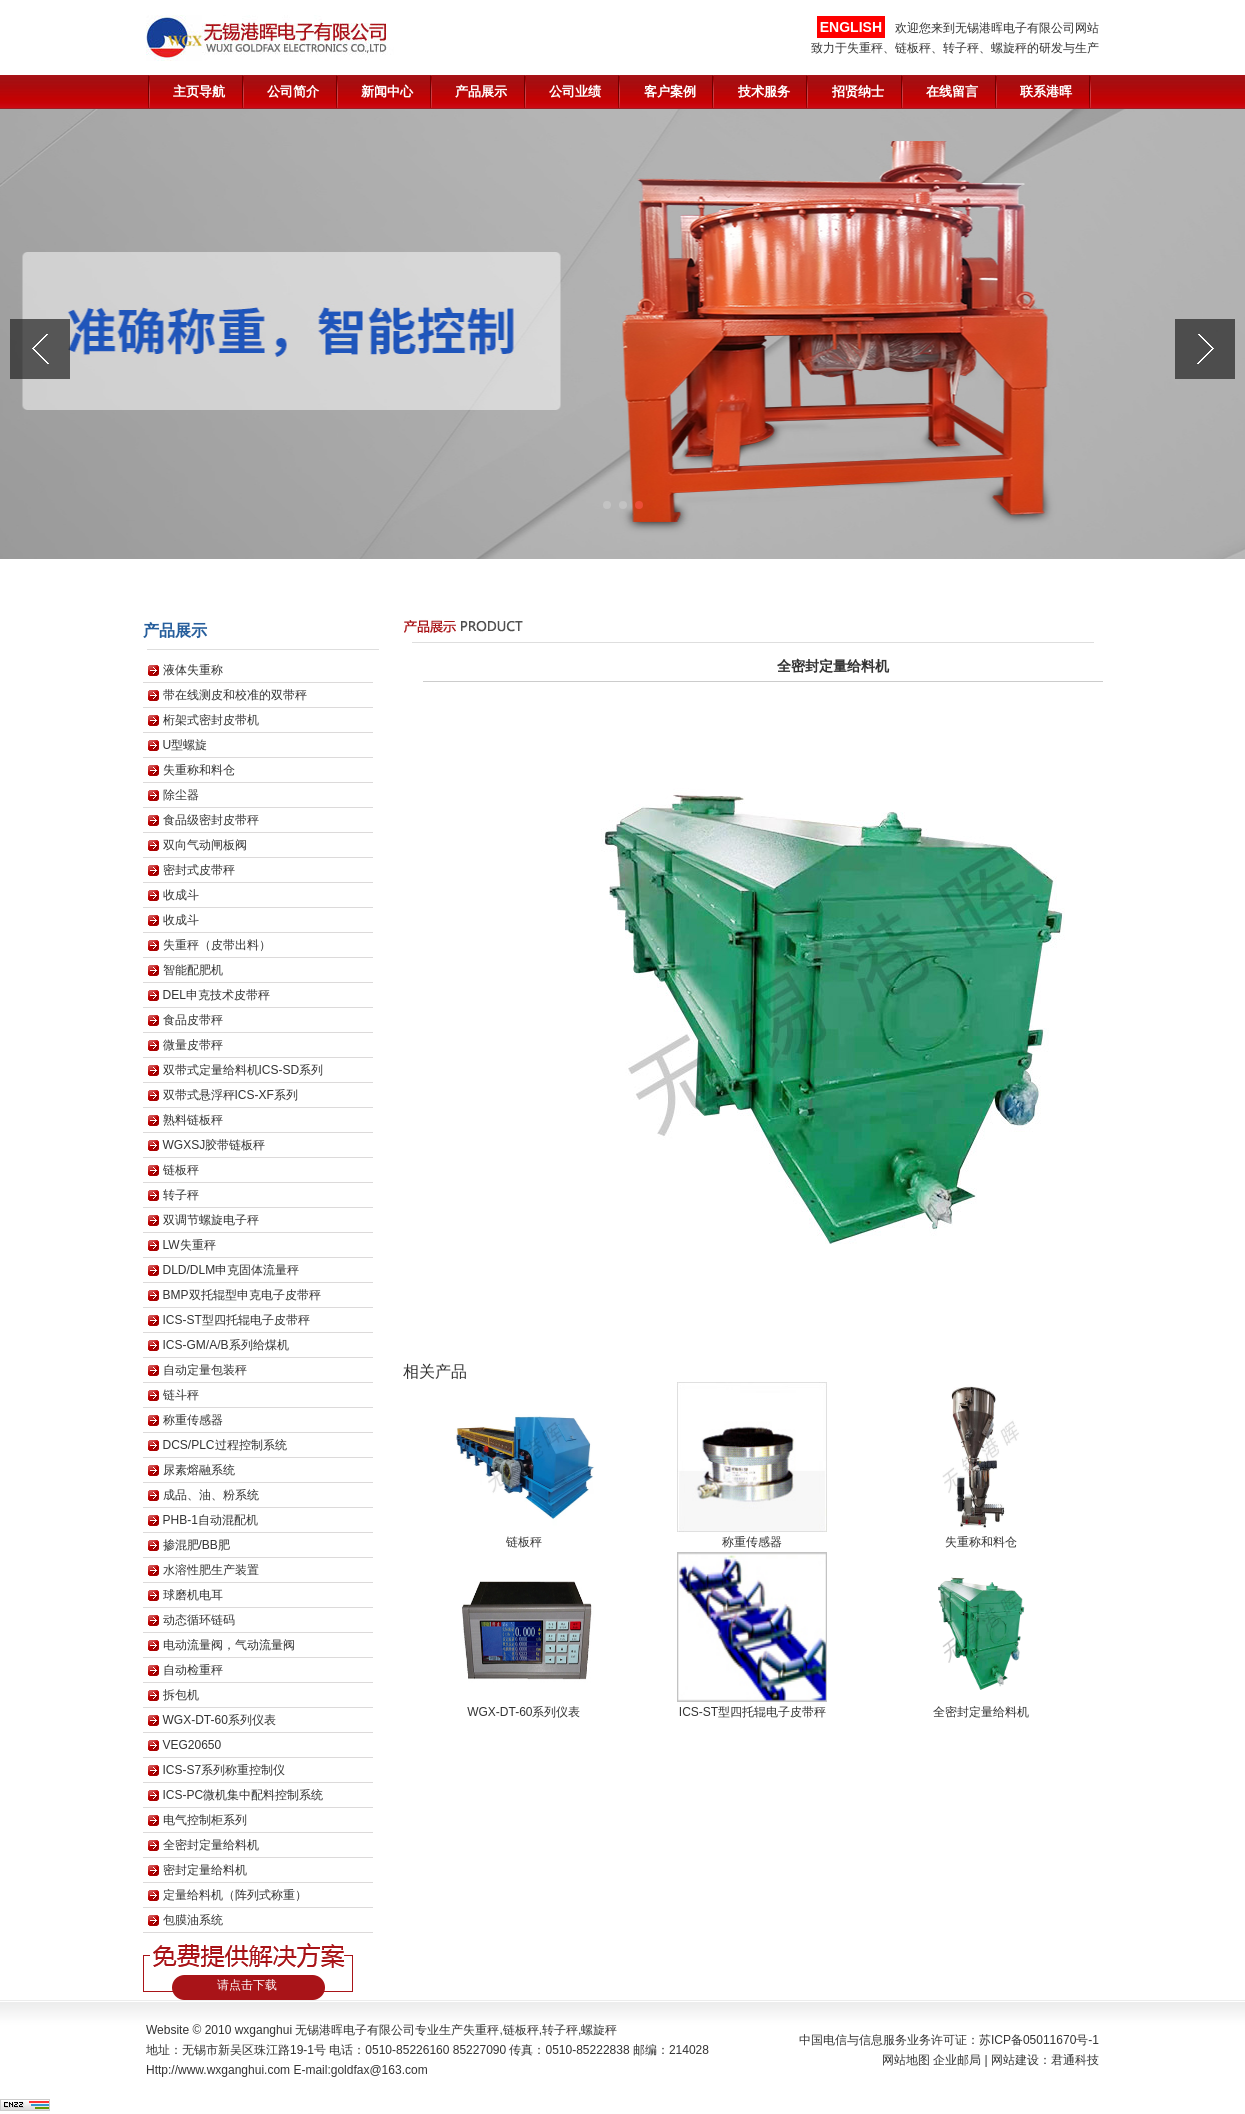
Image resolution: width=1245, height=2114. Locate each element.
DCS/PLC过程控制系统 (225, 1445)
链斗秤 (181, 1395)
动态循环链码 (199, 1620)
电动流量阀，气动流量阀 (229, 1645)
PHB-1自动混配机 (210, 1520)
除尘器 (181, 795)
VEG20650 (192, 1745)
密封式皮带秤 (199, 870)
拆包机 (181, 1695)
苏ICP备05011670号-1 (1039, 2040)
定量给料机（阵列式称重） (235, 1895)
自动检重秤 (193, 1670)
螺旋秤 (599, 2030)
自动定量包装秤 (205, 1370)
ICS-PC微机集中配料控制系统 (243, 1795)
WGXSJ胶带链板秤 (214, 1145)
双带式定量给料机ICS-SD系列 (243, 1070)
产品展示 (481, 91)
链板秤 (181, 1170)
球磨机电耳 (193, 1595)
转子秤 (181, 1195)
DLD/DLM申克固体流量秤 (231, 1270)
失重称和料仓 (199, 770)
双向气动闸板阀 (205, 845)
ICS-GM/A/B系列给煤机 (226, 1345)
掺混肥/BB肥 (196, 1545)
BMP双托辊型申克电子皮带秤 (242, 1295)
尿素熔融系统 (199, 1470)
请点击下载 (247, 1985)
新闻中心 (387, 91)
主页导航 (199, 91)
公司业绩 (575, 91)
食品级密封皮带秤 (211, 820)
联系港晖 (1046, 91)
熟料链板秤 (193, 1120)
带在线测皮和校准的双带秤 (235, 695)
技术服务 (764, 91)
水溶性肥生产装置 (211, 1570)
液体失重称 (193, 670)
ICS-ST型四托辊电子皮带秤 (236, 1320)
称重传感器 (193, 1420)
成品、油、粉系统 (211, 1495)
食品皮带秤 (193, 1020)
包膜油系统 (193, 1920)
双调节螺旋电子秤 (211, 1220)
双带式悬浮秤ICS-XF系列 (230, 1095)
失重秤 (481, 2030)
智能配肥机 (193, 970)
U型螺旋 (185, 745)
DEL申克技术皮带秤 (216, 995)
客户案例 (670, 91)
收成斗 (181, 895)
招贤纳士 (858, 91)
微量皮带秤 (193, 1045)
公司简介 (293, 91)
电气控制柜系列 (205, 1820)
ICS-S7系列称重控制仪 (224, 1770)
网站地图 (906, 2060)
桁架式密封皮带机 (211, 720)
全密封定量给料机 (211, 1845)
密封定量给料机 (205, 1870)
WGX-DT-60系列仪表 (219, 1720)
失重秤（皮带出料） (217, 945)
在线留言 (952, 91)
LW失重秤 (189, 1245)
